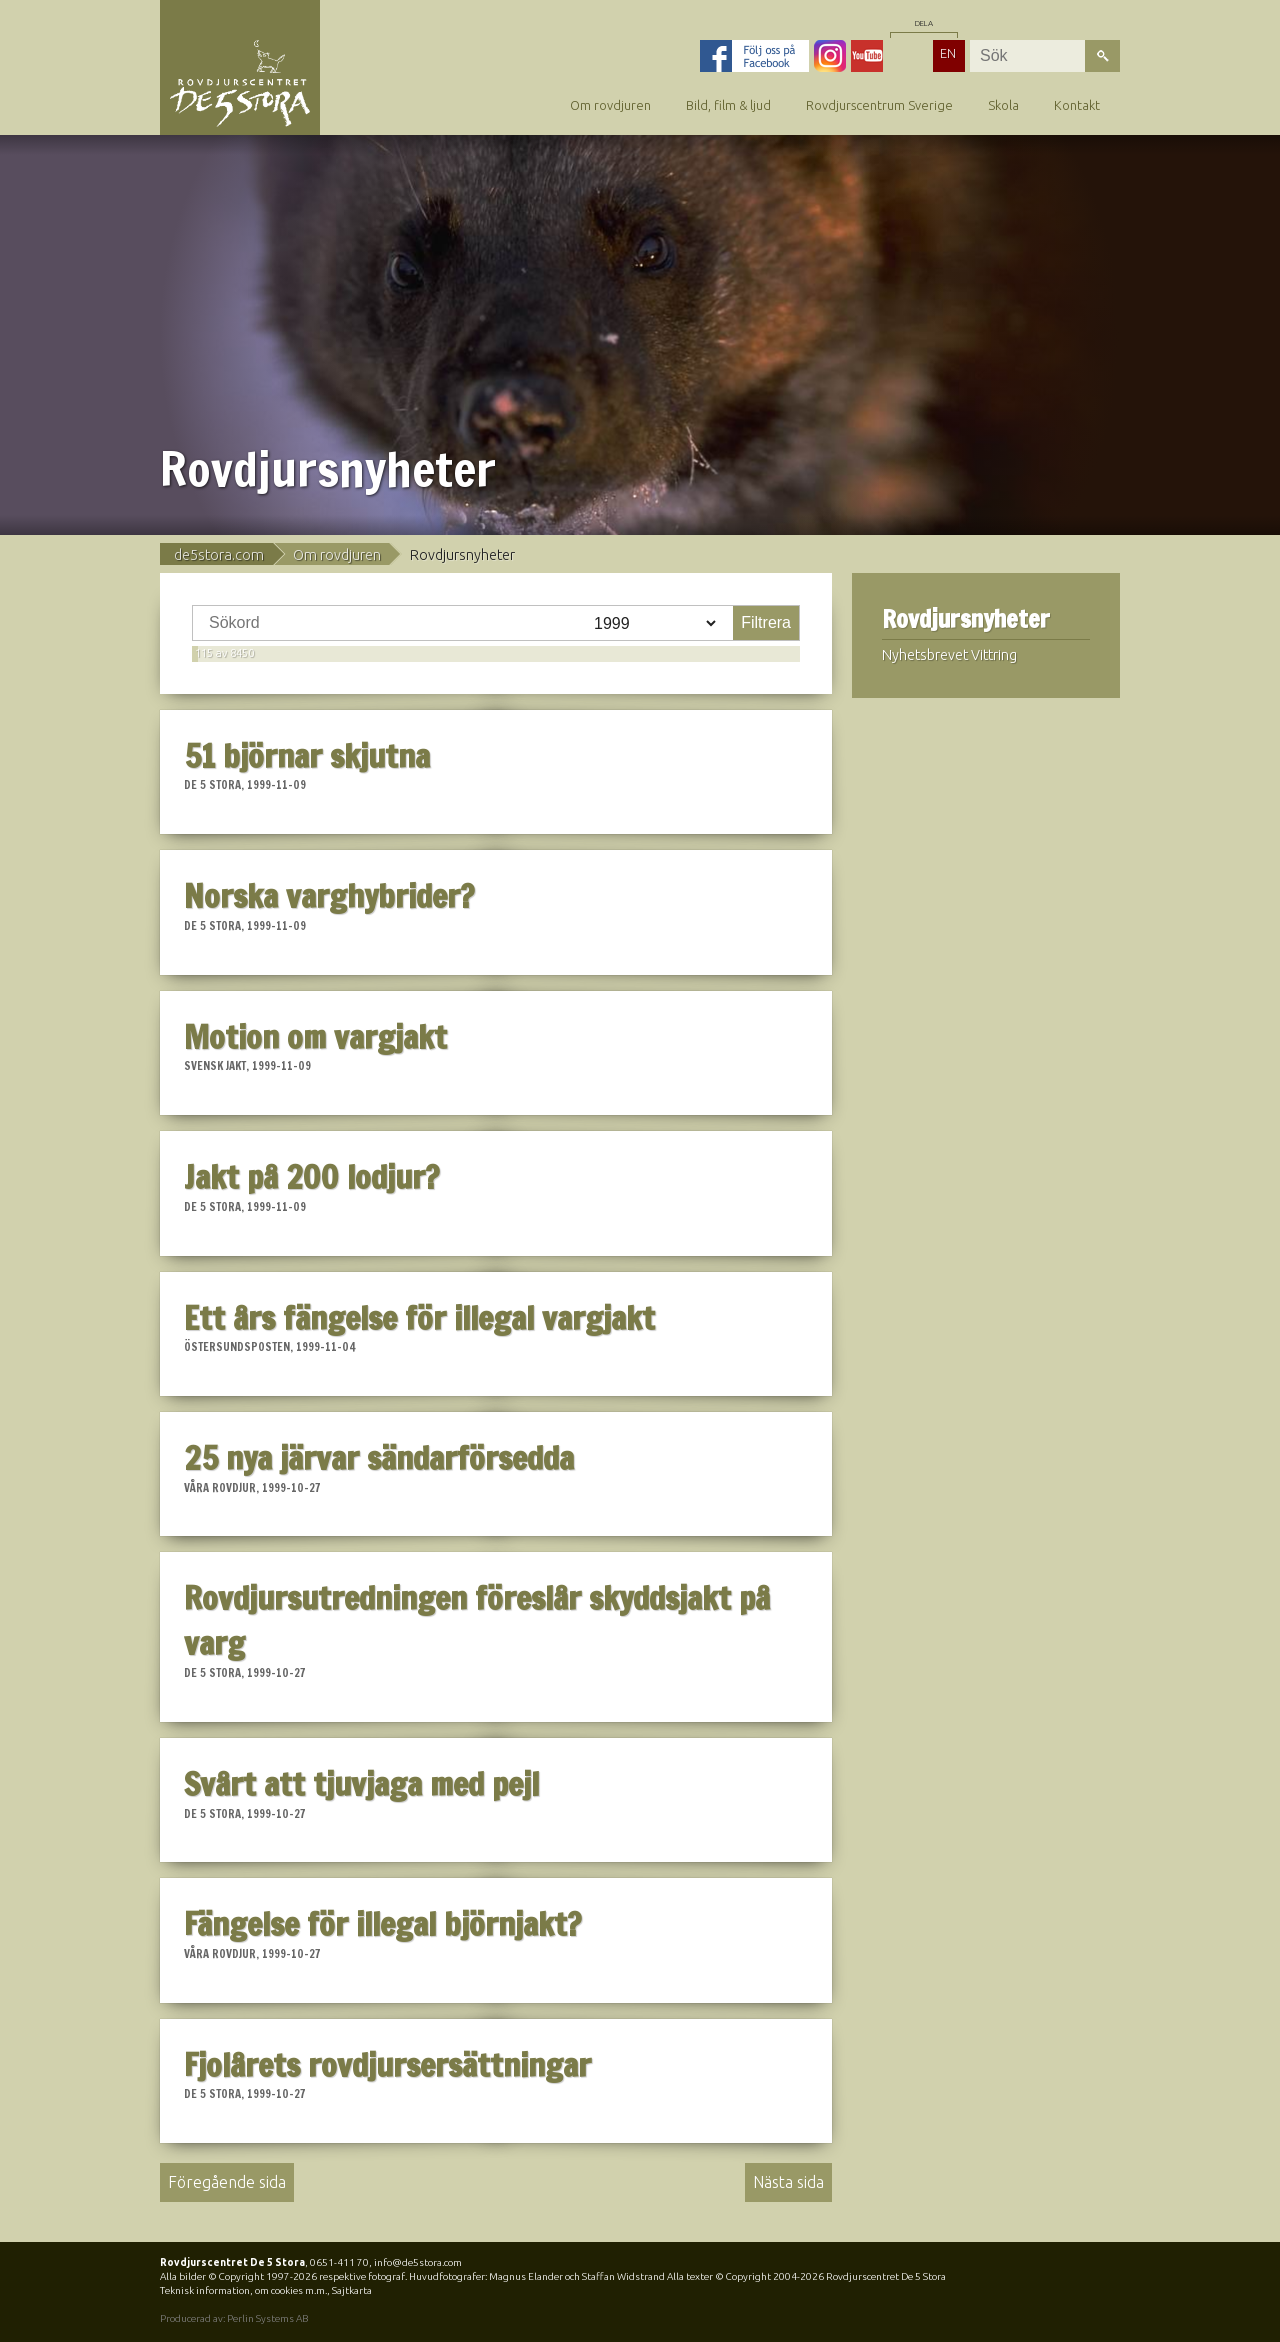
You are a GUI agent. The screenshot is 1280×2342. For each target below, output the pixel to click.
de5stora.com (219, 555)
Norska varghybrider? (329, 896)
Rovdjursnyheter (966, 619)
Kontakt (1077, 105)
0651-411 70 (339, 2262)
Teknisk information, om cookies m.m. (243, 2290)
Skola (1003, 105)
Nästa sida (788, 2182)
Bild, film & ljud (728, 105)
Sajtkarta (352, 2290)
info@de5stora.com (418, 2262)
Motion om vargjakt (315, 1037)
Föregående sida (227, 2182)
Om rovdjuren (610, 105)
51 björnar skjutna (307, 756)
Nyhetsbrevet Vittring (949, 655)
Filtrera (766, 622)
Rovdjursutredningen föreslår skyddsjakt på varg (477, 1620)
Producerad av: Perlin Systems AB (234, 2318)
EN (948, 53)
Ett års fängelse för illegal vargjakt (419, 1318)
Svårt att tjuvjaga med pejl (361, 1784)
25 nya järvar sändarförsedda (379, 1458)
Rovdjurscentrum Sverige (879, 105)
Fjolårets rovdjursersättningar (387, 2065)
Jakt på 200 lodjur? (311, 1177)
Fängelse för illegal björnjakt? (382, 1924)
